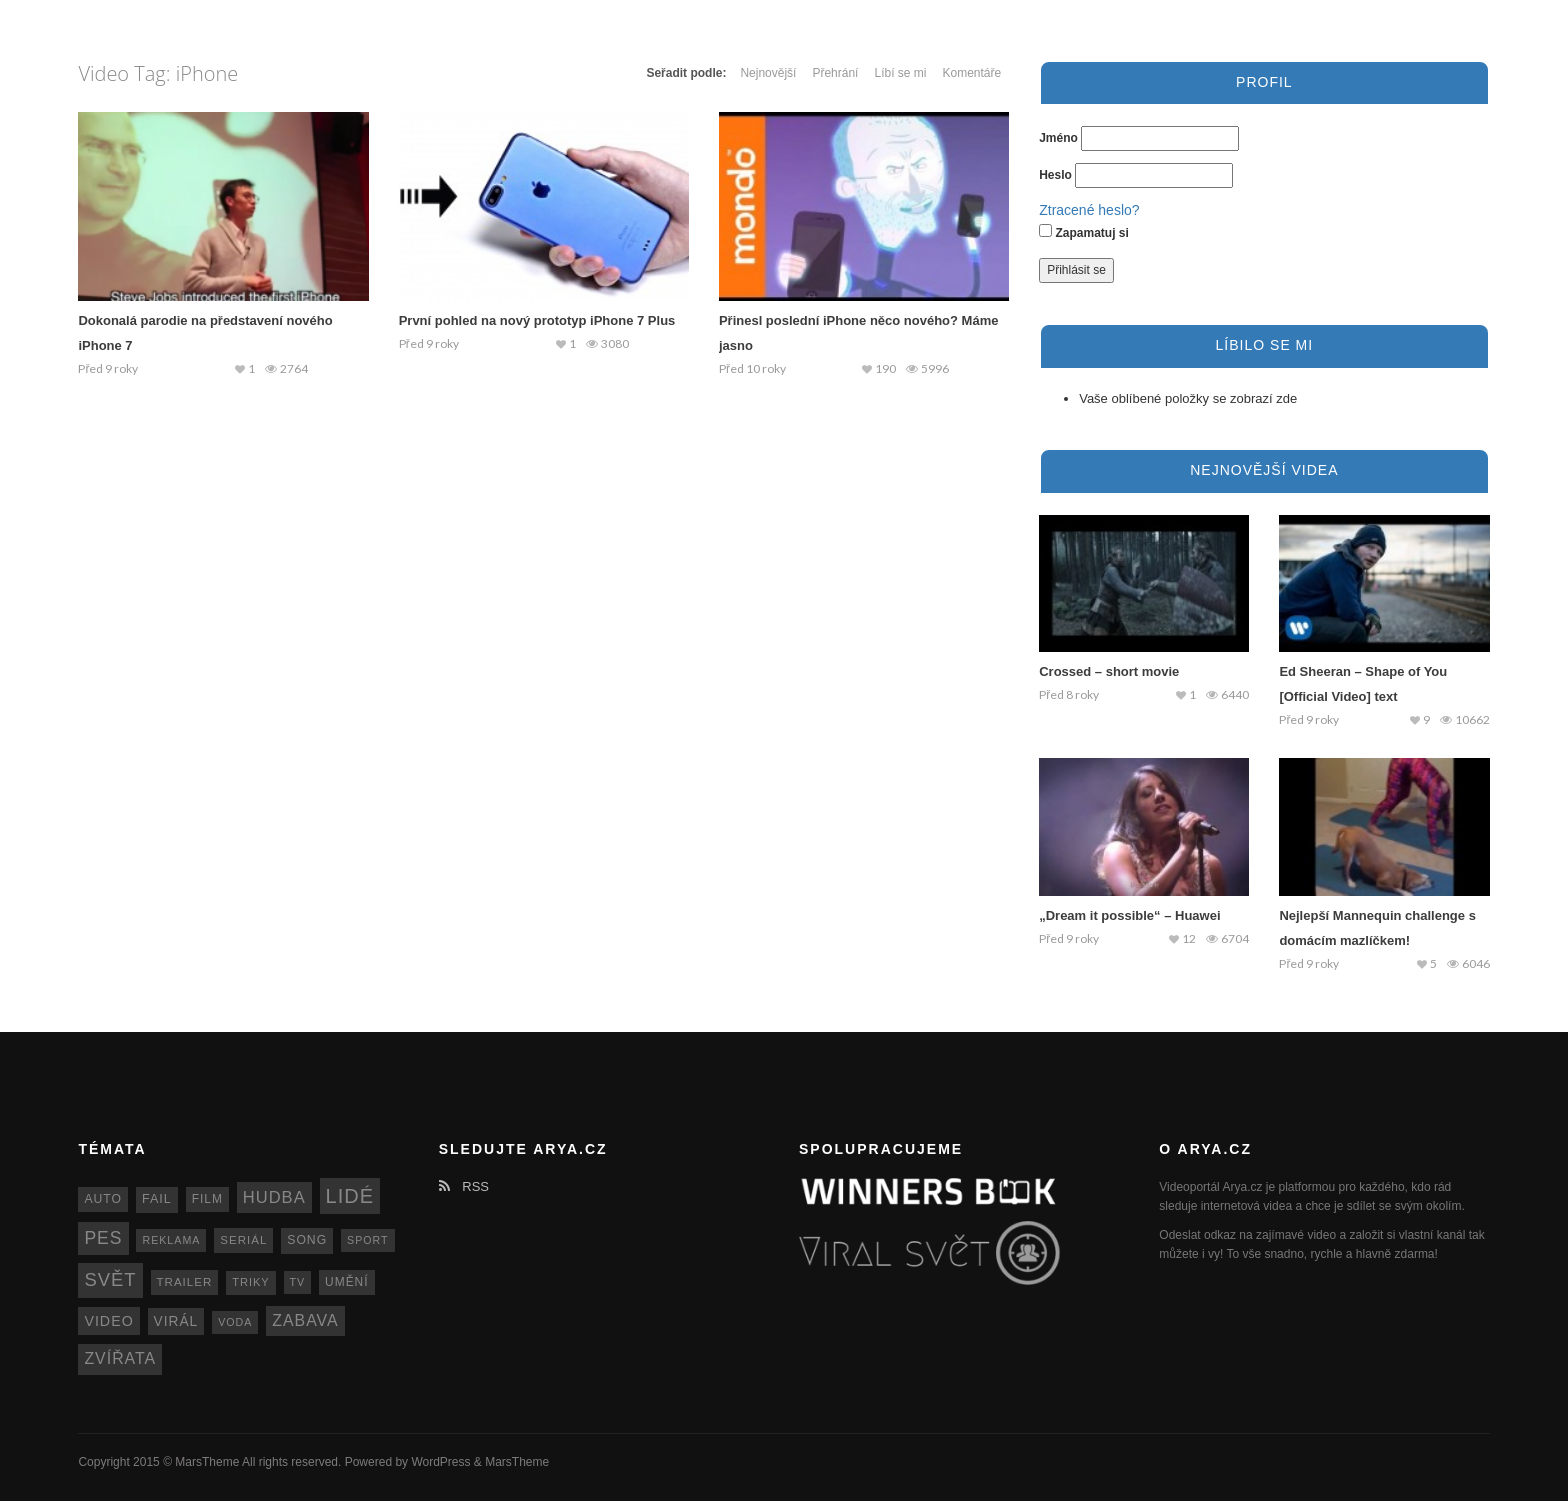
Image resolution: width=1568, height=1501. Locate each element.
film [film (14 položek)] (207, 1199)
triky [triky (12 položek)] (251, 1282)
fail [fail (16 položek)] (157, 1199)
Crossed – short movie (1109, 671)
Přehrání (835, 73)
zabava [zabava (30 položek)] (305, 1320)
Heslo (1055, 175)
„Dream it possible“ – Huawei (1129, 915)
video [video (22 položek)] (108, 1321)
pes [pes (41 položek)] (103, 1238)
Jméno (1058, 138)
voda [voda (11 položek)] (235, 1322)
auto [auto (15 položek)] (103, 1199)
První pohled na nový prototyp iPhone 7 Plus (537, 320)
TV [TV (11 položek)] (298, 1282)
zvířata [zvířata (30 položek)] (120, 1358)
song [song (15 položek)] (307, 1240)
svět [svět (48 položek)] (110, 1279)
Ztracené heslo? (1089, 210)
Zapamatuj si (1084, 232)
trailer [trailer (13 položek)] (185, 1282)
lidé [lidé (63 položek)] (350, 1196)
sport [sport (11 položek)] (368, 1240)
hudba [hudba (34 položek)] (274, 1197)
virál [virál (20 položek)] (176, 1321)
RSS (464, 1186)
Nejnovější (768, 73)
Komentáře (971, 73)
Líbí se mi (900, 73)
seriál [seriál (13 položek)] (243, 1240)
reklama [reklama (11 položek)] (171, 1240)
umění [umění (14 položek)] (346, 1282)
